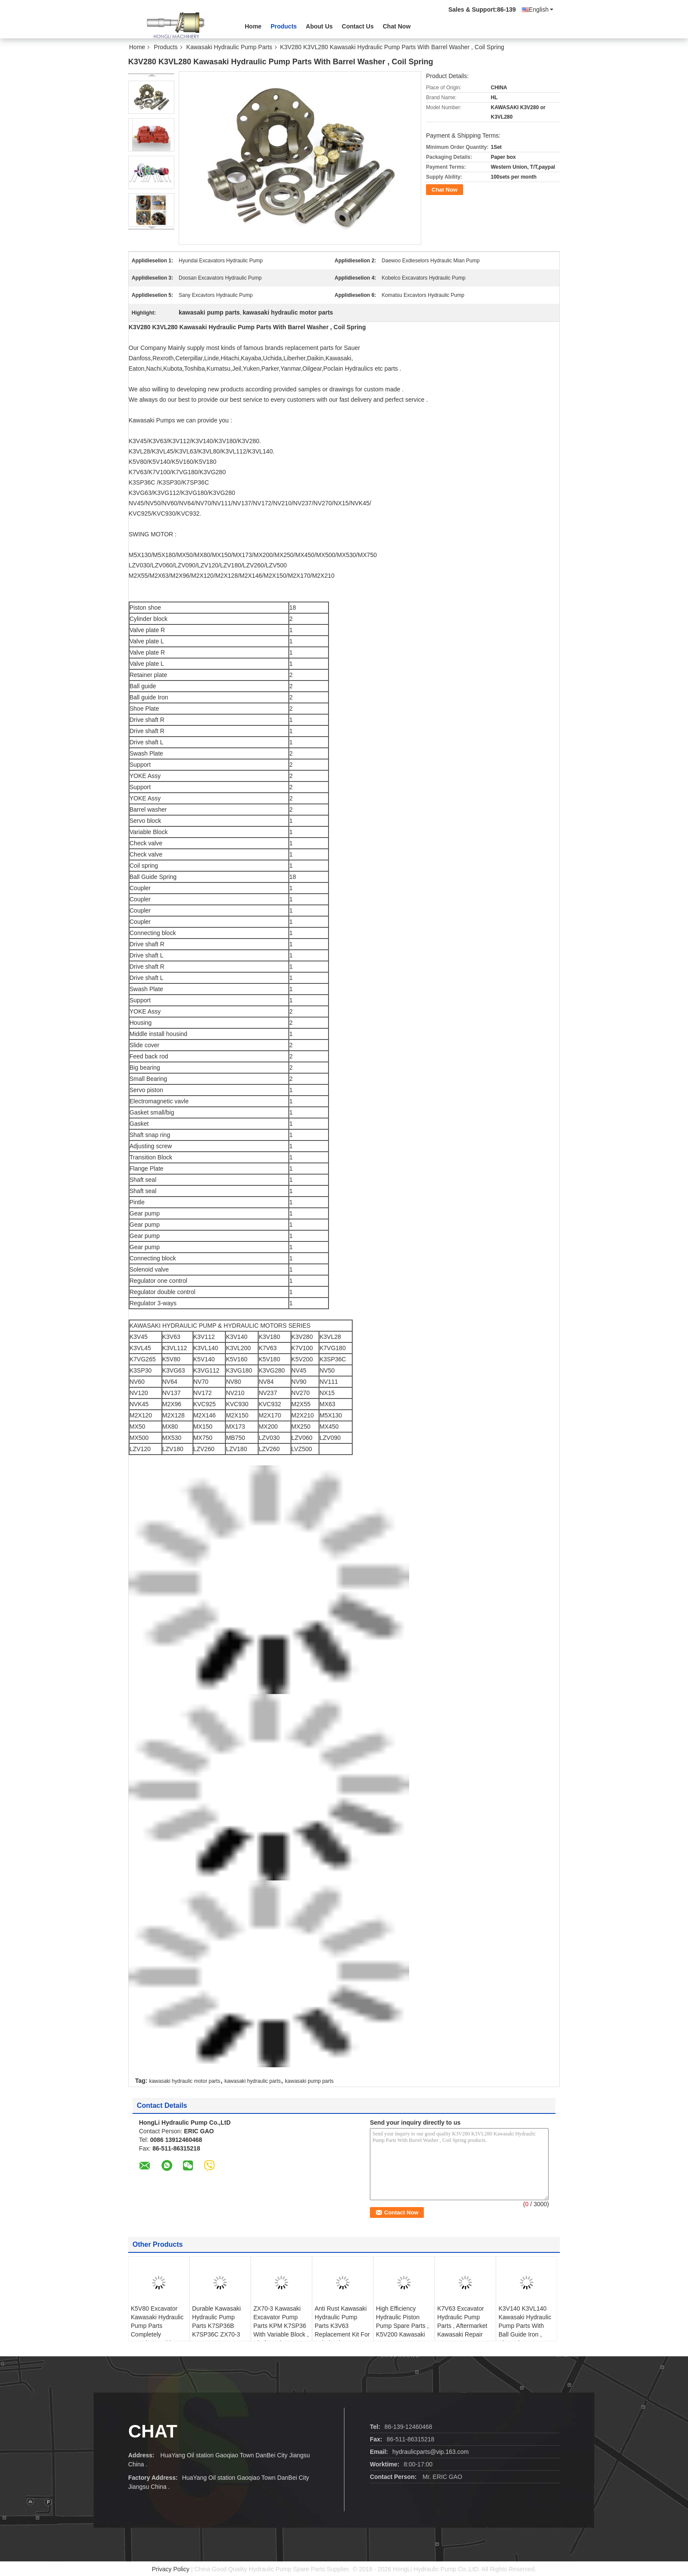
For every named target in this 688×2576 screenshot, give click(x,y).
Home (253, 26)
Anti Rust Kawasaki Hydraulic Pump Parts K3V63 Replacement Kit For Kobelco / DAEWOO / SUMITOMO (342, 2330)
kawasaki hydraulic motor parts (184, 2081)
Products (284, 26)
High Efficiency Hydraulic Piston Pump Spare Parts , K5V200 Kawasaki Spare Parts (402, 2325)
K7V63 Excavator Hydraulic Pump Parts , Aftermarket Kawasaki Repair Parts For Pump (462, 2325)
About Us (319, 26)
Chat (152, 2431)
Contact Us (358, 26)
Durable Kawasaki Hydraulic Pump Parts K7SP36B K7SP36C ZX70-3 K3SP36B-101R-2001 (216, 2330)
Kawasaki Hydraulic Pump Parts (229, 47)
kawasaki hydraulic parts (252, 2081)
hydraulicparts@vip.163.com (430, 2451)
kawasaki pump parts (309, 2081)
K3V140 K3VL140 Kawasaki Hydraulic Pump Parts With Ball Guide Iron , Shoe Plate (525, 2325)
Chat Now (397, 26)
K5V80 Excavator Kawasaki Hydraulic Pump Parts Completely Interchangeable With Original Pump (157, 2330)
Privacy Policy (170, 2569)
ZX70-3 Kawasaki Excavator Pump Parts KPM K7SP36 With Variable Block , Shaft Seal (281, 2325)
